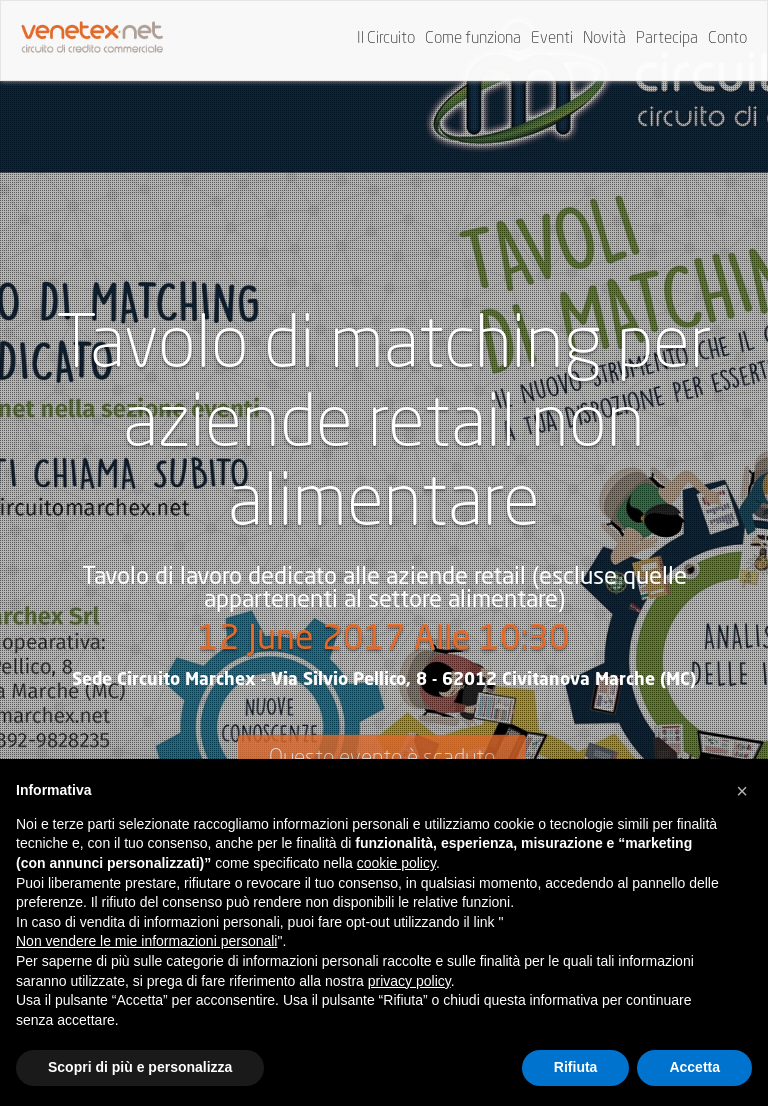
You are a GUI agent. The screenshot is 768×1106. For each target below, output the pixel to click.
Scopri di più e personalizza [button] (140, 1067)
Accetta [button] (694, 1067)
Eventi (552, 39)
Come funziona (473, 39)
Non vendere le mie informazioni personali (146, 941)
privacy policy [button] (409, 981)
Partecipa (667, 39)
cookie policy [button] (396, 863)
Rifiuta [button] (576, 1067)
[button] (742, 791)
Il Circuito (386, 39)
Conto (727, 39)
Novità (604, 39)
